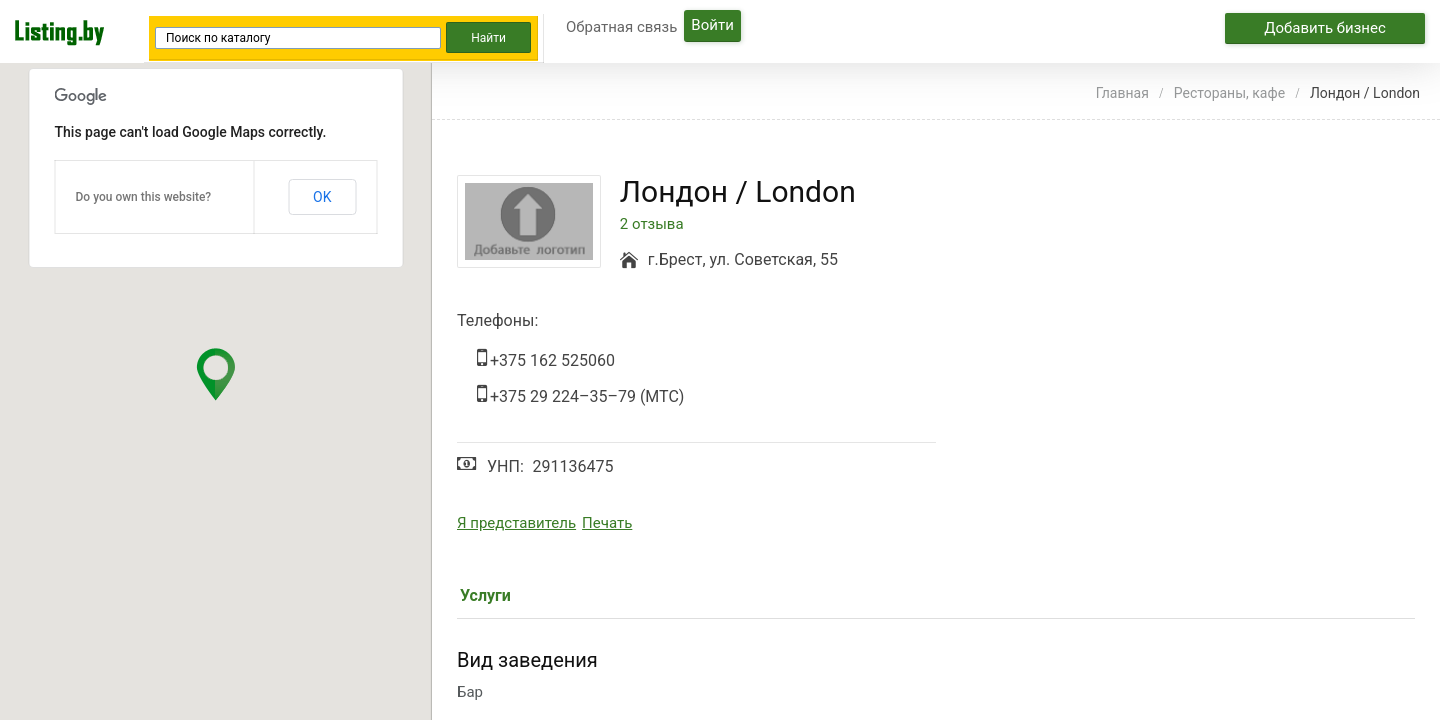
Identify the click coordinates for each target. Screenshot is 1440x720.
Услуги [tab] (485, 595)
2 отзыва (652, 224)
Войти (712, 25)
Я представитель (516, 523)
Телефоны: (497, 320)
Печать (607, 523)
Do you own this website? (144, 197)
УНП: (505, 466)
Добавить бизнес (1325, 28)
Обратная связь (621, 27)
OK (322, 197)
